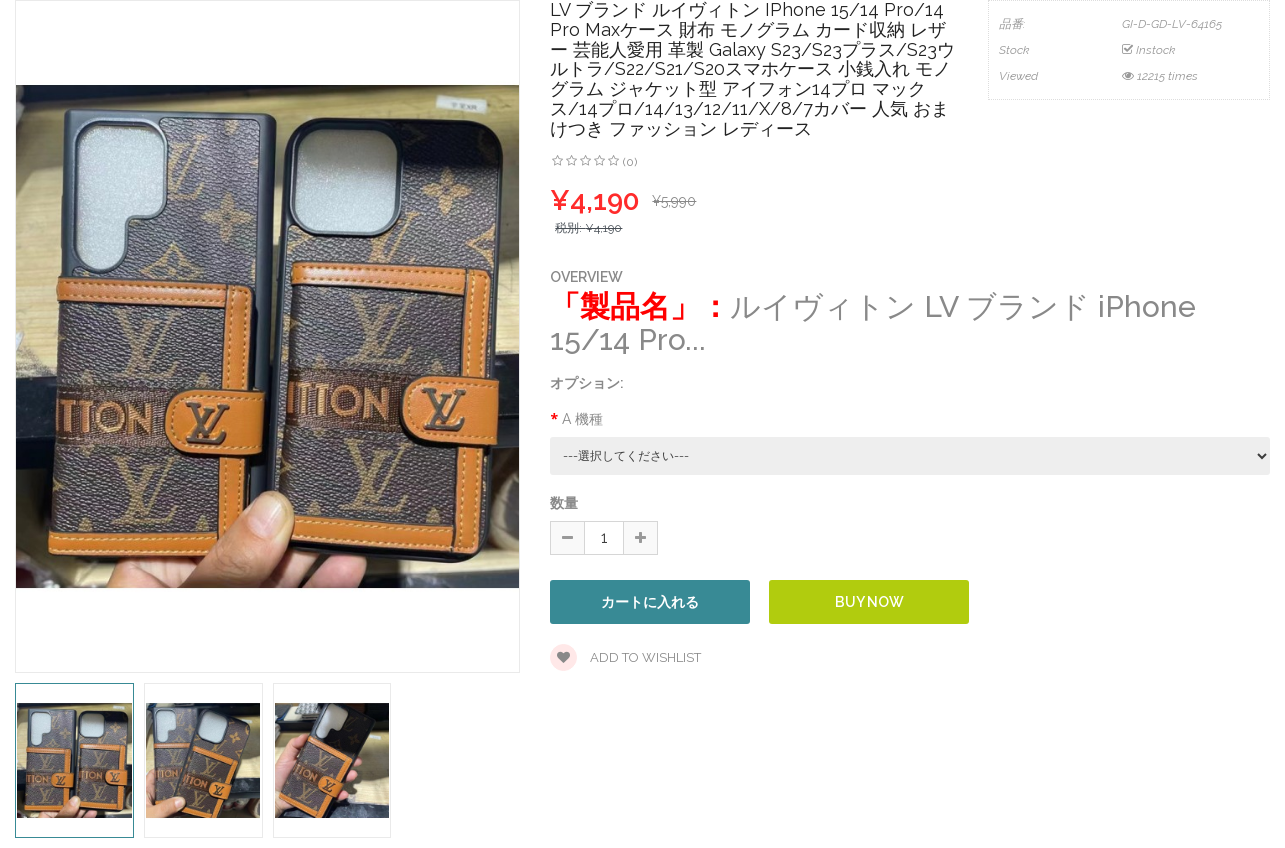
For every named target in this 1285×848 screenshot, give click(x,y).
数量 (564, 503)
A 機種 (582, 419)
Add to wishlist (625, 657)
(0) (630, 162)
